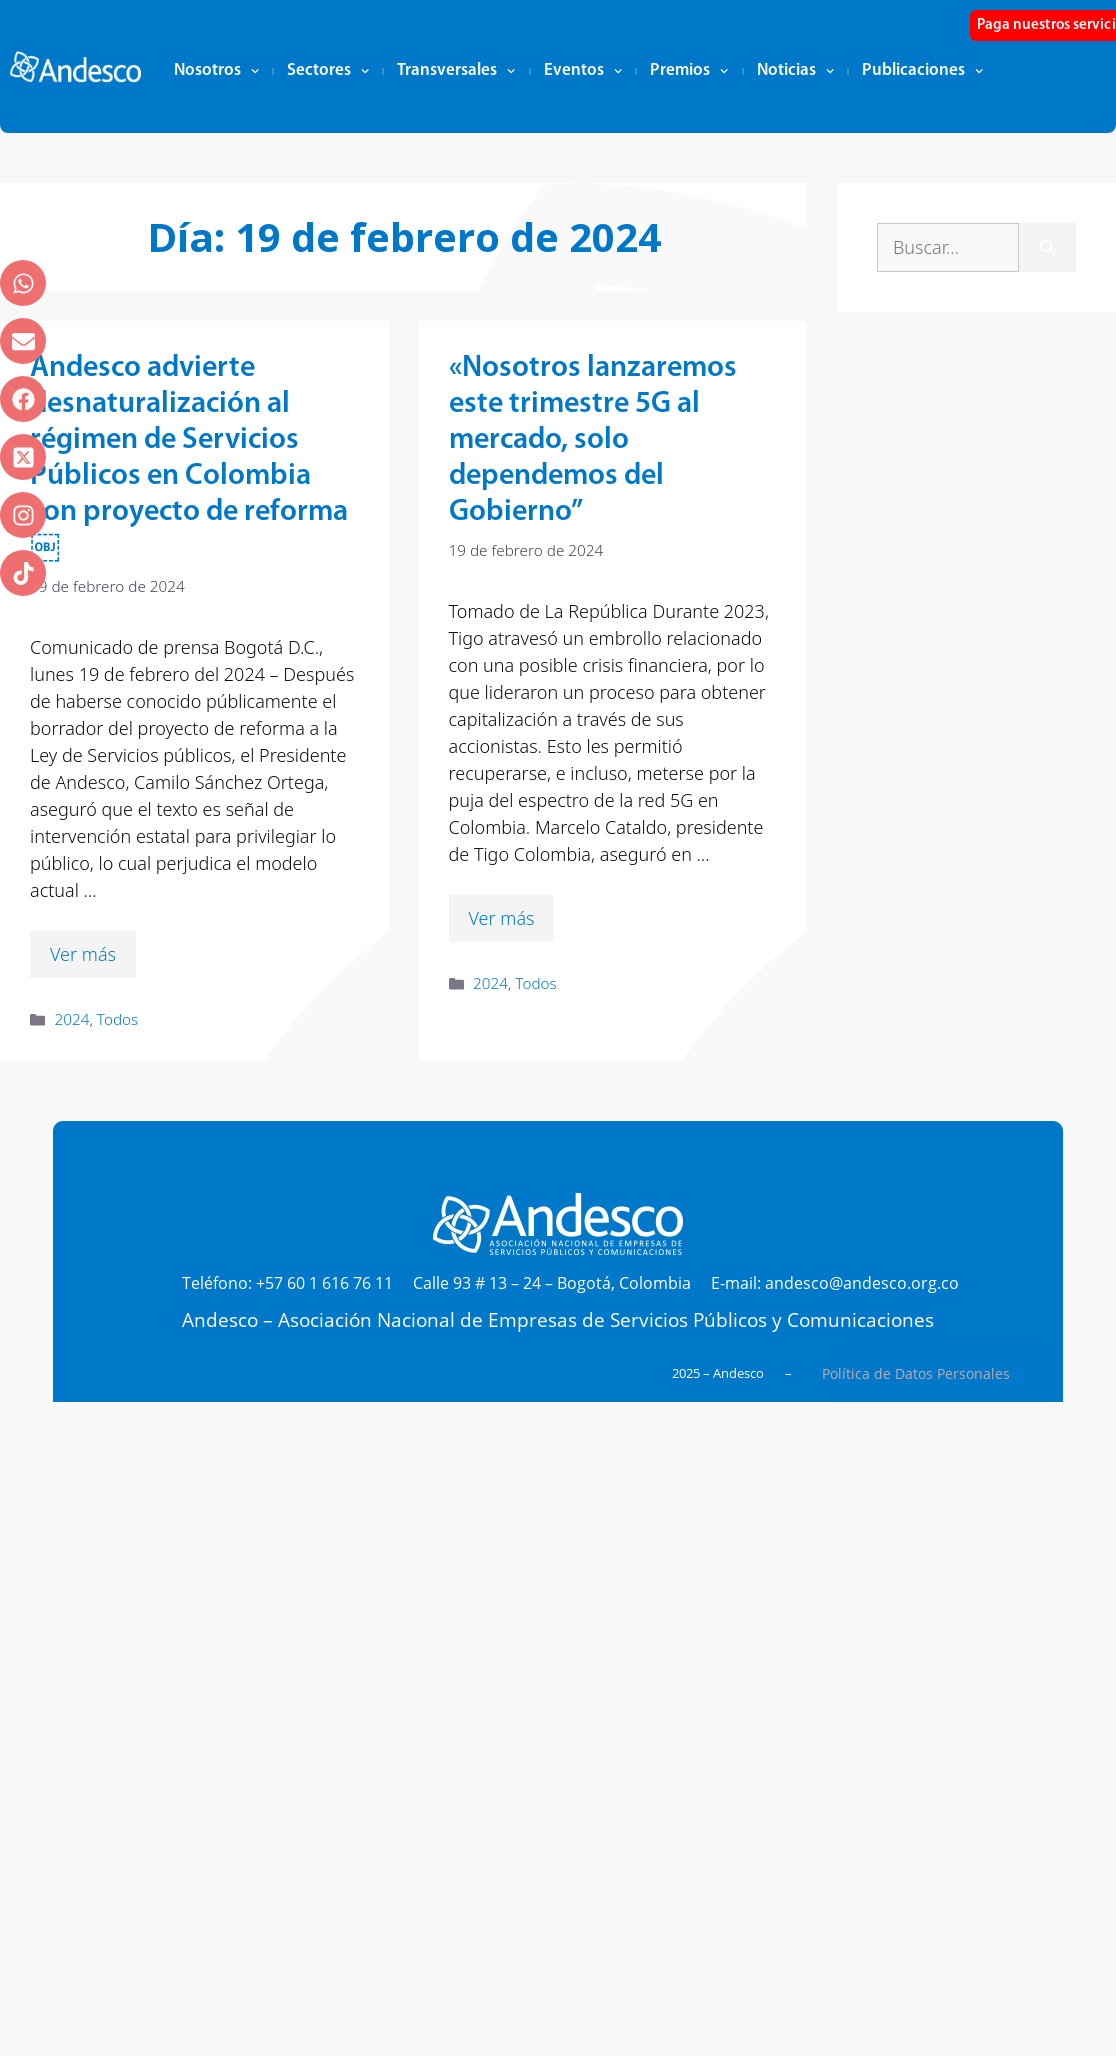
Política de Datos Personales (916, 1373)
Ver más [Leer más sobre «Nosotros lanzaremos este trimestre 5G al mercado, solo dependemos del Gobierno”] (502, 918)
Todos (117, 1019)
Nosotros (216, 71)
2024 (71, 1019)
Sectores (328, 71)
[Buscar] (1047, 247)
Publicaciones (922, 71)
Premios (689, 71)
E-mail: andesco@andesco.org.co (835, 1283)
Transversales (456, 71)
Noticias (795, 71)
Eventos (583, 71)
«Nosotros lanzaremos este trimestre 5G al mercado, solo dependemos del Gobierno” (593, 440)
